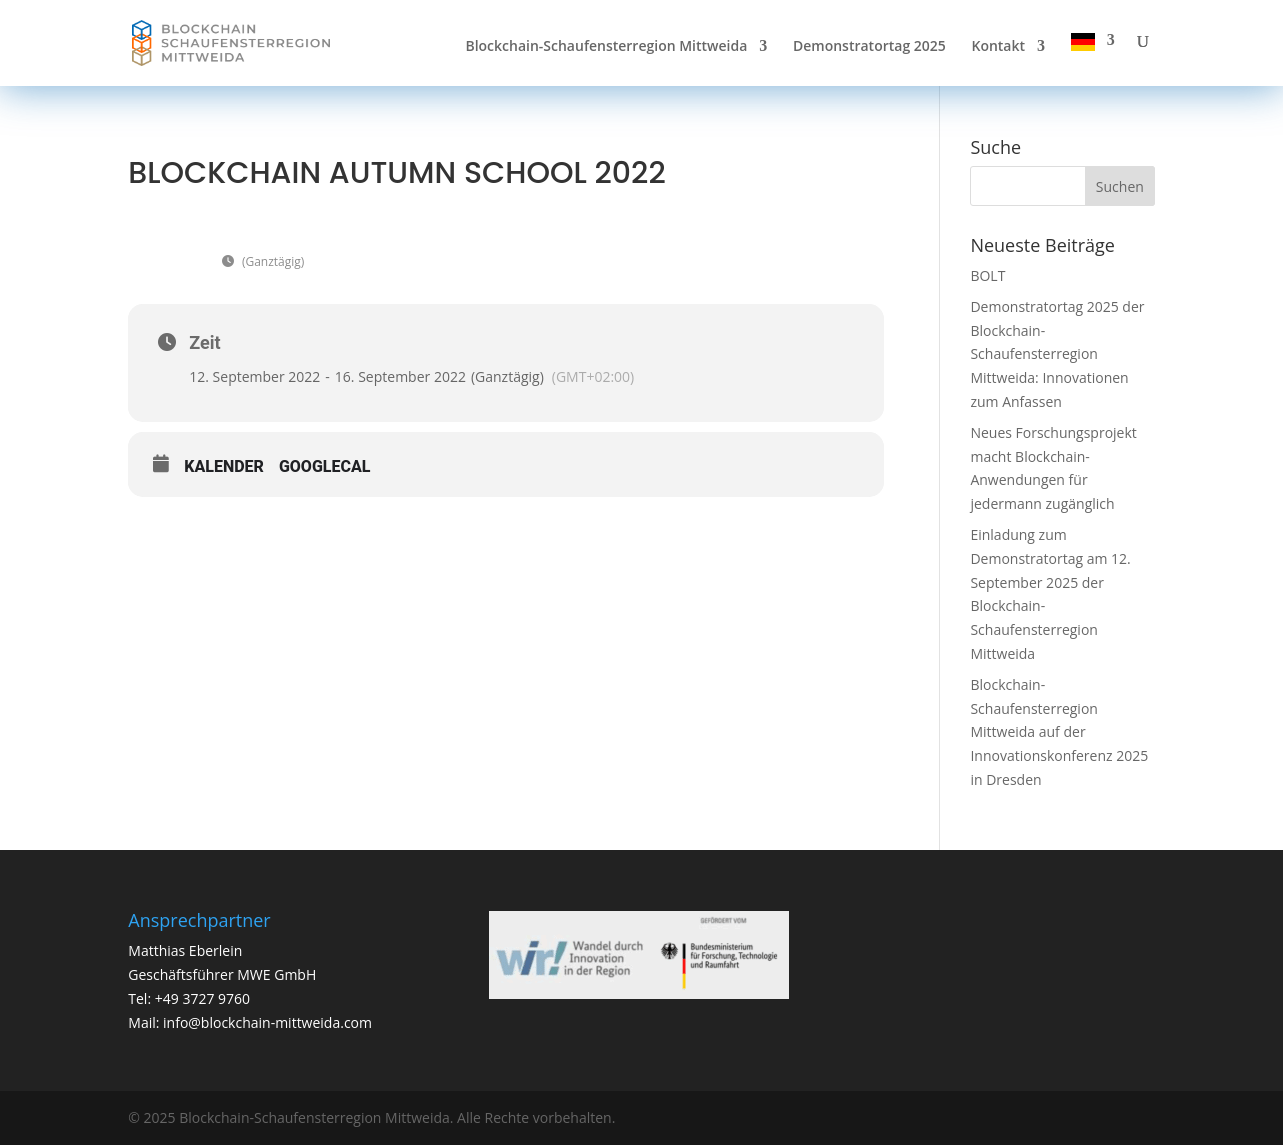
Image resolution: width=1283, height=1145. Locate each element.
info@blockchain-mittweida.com (267, 1022)
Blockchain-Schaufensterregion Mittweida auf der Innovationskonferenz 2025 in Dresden (1059, 732)
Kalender (224, 466)
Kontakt (998, 47)
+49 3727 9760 (200, 998)
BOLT (987, 275)
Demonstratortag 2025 (869, 47)
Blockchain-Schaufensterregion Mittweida (606, 47)
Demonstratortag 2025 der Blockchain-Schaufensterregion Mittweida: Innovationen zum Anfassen (1057, 354)
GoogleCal (325, 466)
